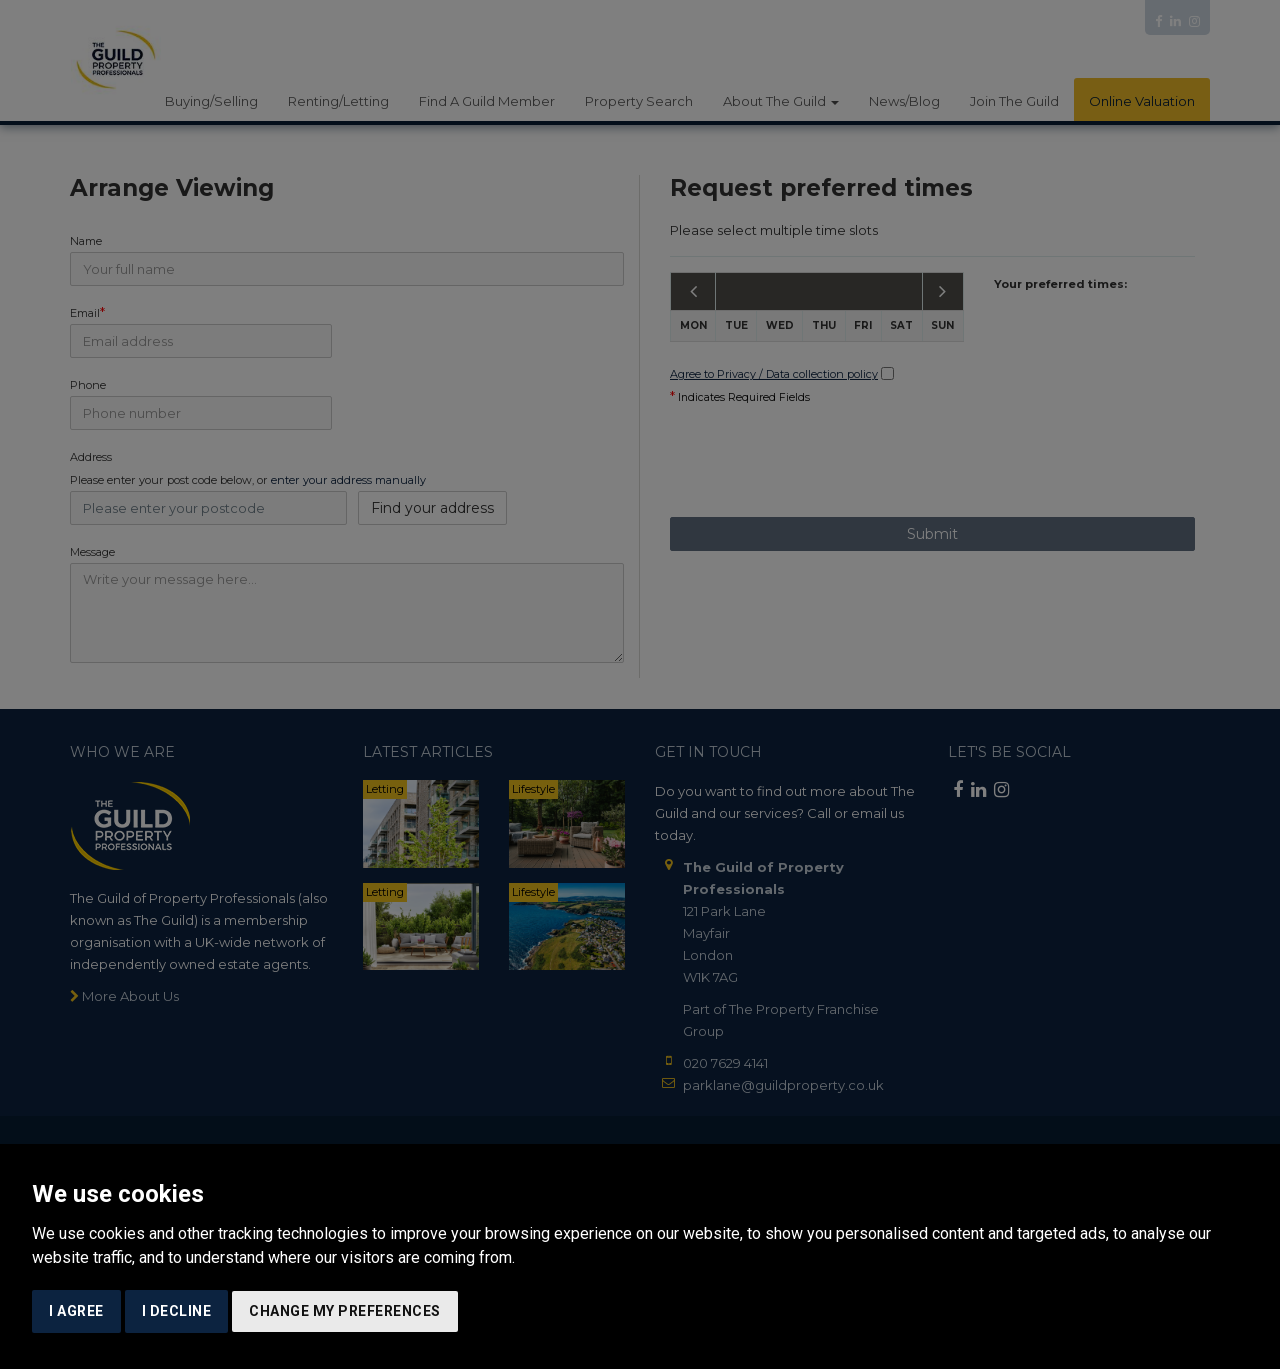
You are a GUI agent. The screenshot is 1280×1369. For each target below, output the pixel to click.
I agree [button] (76, 1311)
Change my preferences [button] (345, 1311)
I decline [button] (177, 1311)
